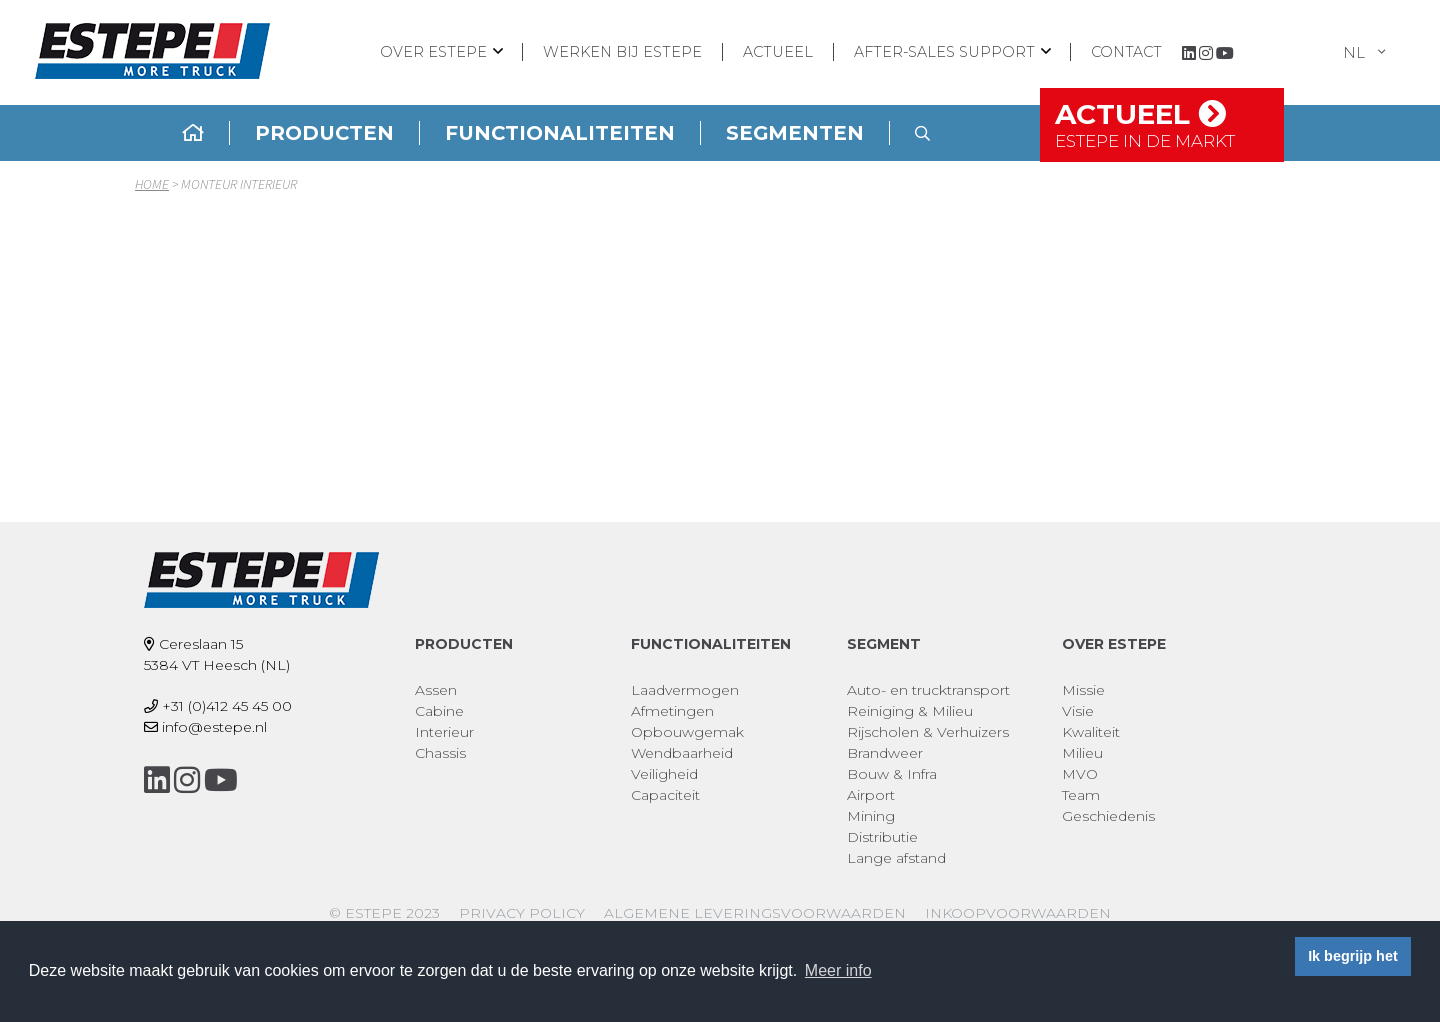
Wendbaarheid (682, 753)
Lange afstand (896, 858)
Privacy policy (522, 913)
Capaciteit (665, 795)
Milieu (1082, 753)
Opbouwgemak (687, 732)
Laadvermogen (685, 690)
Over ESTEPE (433, 52)
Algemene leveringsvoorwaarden (755, 913)
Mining (871, 816)
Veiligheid (664, 774)
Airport (871, 795)
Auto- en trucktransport (928, 690)
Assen (436, 690)
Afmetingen (672, 711)
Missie (1083, 690)
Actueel (778, 52)
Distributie (882, 837)
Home (152, 184)
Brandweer (885, 753)
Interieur (444, 732)
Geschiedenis (1108, 816)
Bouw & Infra (892, 774)
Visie (1078, 711)
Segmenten (795, 133)
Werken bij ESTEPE (622, 52)
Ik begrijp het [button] (1353, 956)
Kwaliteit (1091, 732)
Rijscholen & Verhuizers (928, 732)
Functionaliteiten (560, 133)
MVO (1080, 774)
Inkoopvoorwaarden (1018, 913)
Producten (324, 133)
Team (1081, 795)
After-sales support (944, 52)
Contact (1126, 52)
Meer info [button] (838, 970)
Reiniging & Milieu (910, 711)
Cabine (439, 711)
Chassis (440, 753)
